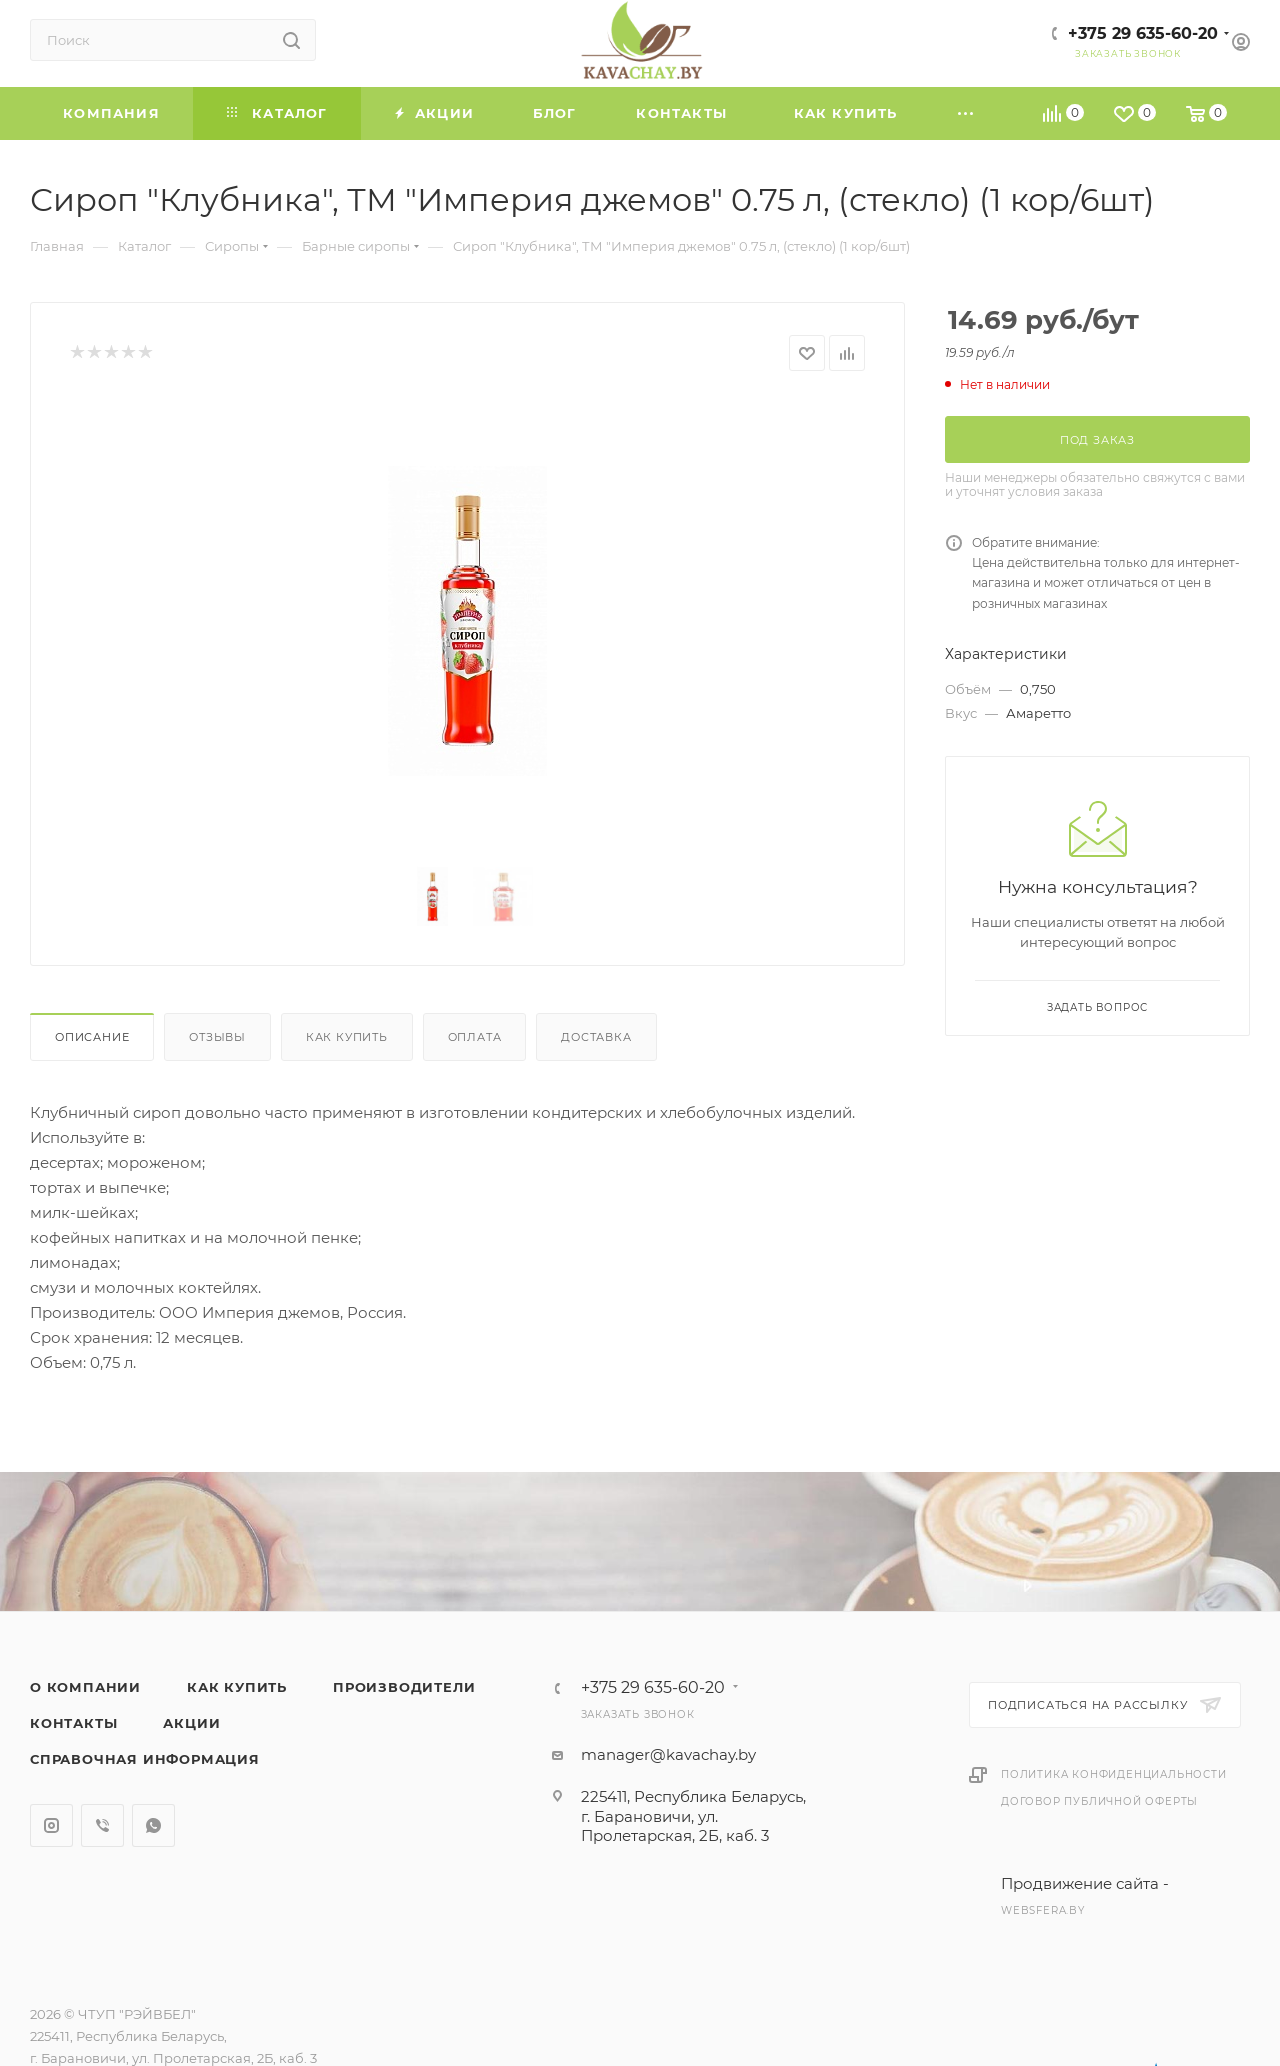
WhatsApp (153, 1825)
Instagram (51, 1825)
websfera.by (1043, 1910)
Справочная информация (145, 1759)
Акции (191, 1723)
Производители (404, 1687)
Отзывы (217, 1037)
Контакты (73, 1723)
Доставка (596, 1037)
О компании (85, 1687)
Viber (102, 1825)
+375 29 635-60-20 (1143, 33)
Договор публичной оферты (1099, 1801)
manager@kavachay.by (668, 1754)
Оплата (475, 1037)
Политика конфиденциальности (1114, 1774)
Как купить (347, 1037)
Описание (92, 1037)
